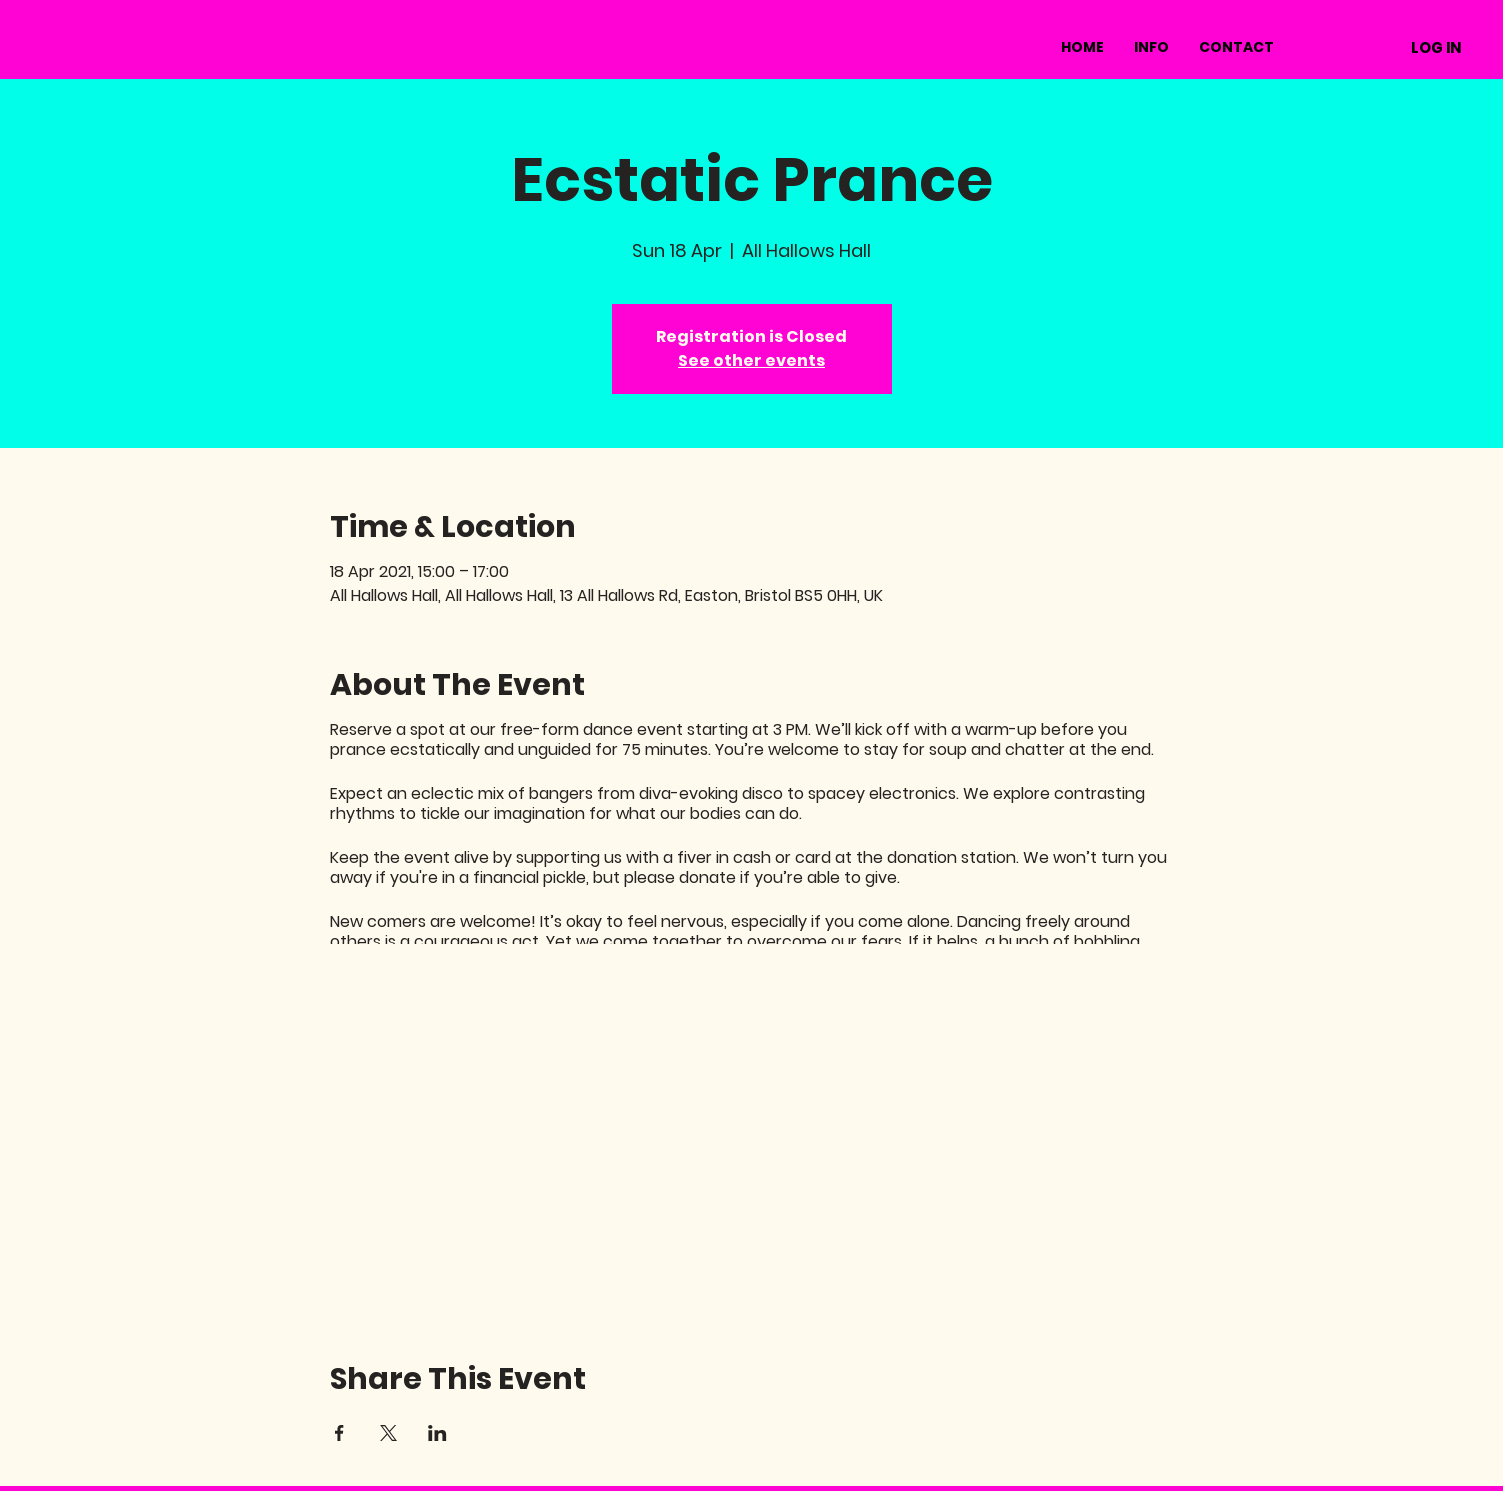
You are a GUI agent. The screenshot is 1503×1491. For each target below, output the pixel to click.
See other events (751, 360)
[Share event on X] (388, 1433)
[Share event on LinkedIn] (437, 1433)
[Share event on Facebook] (339, 1433)
